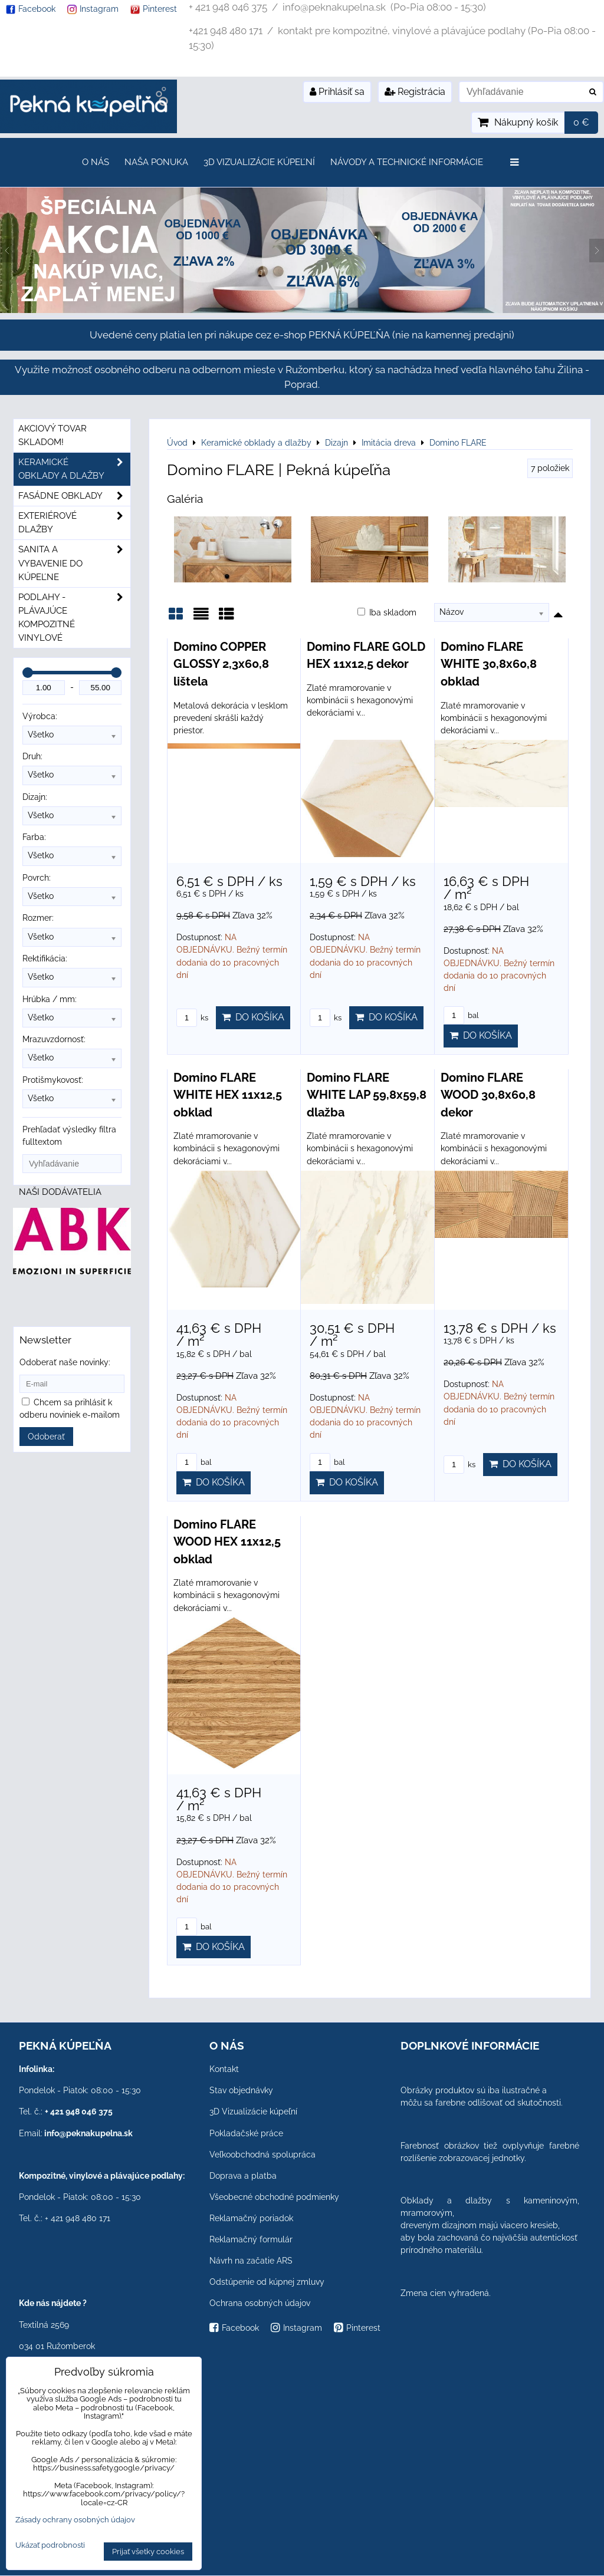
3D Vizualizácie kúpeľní (259, 162)
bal (461, 1015)
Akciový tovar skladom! (52, 435)
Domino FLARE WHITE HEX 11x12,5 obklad (227, 1094)
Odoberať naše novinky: (64, 1362)
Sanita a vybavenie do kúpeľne (74, 563)
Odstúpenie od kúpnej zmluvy (266, 2282)
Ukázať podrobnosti (50, 2545)
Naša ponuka (156, 162)
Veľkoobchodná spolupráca (262, 2154)
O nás (95, 162)
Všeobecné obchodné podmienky (274, 2197)
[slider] (27, 672)
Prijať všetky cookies (148, 2551)
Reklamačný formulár (251, 2239)
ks (192, 1017)
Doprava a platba (243, 2175)
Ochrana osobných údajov (259, 2303)
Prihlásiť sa (337, 91)
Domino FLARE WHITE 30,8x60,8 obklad (489, 664)
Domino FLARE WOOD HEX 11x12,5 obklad (227, 1541)
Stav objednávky (241, 2090)
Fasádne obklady (74, 496)
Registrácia (415, 91)
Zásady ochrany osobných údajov (75, 2519)
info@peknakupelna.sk (88, 2133)
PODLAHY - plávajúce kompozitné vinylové (74, 618)
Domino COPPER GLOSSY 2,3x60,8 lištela (221, 664)
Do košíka (253, 1017)
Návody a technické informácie (406, 162)
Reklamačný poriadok (251, 2218)
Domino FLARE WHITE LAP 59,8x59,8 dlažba (366, 1094)
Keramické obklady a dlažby (74, 469)
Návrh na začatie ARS (251, 2260)
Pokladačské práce (246, 2133)
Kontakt (224, 2069)
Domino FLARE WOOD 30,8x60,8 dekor (488, 1094)
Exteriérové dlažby (74, 522)
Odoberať (46, 1436)
